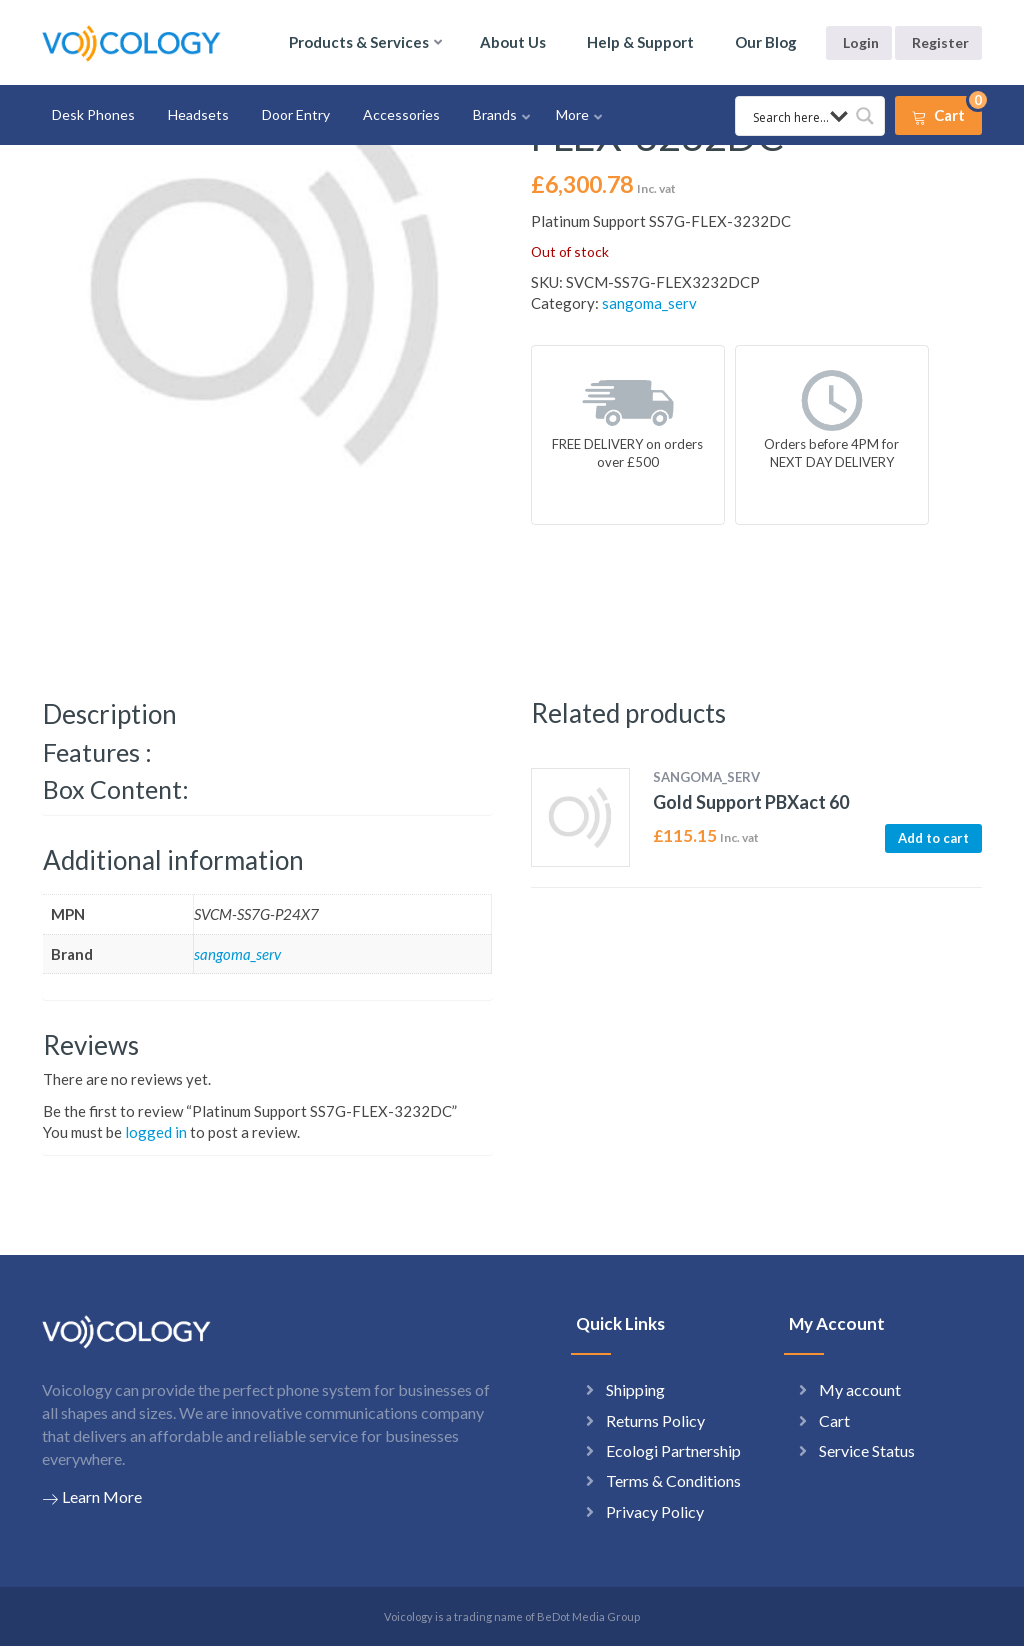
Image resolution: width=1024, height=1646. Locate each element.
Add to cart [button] (933, 838)
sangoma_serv (649, 303)
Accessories (401, 114)
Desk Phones (93, 114)
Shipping (635, 1389)
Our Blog (766, 42)
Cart (834, 1420)
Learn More (92, 1497)
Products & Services (359, 42)
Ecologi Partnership (673, 1450)
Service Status (867, 1450)
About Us (513, 42)
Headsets (198, 114)
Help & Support (640, 42)
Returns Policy (655, 1420)
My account (860, 1389)
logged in (156, 1132)
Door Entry (296, 114)
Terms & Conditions (673, 1480)
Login (861, 42)
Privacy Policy (655, 1511)
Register (940, 42)
